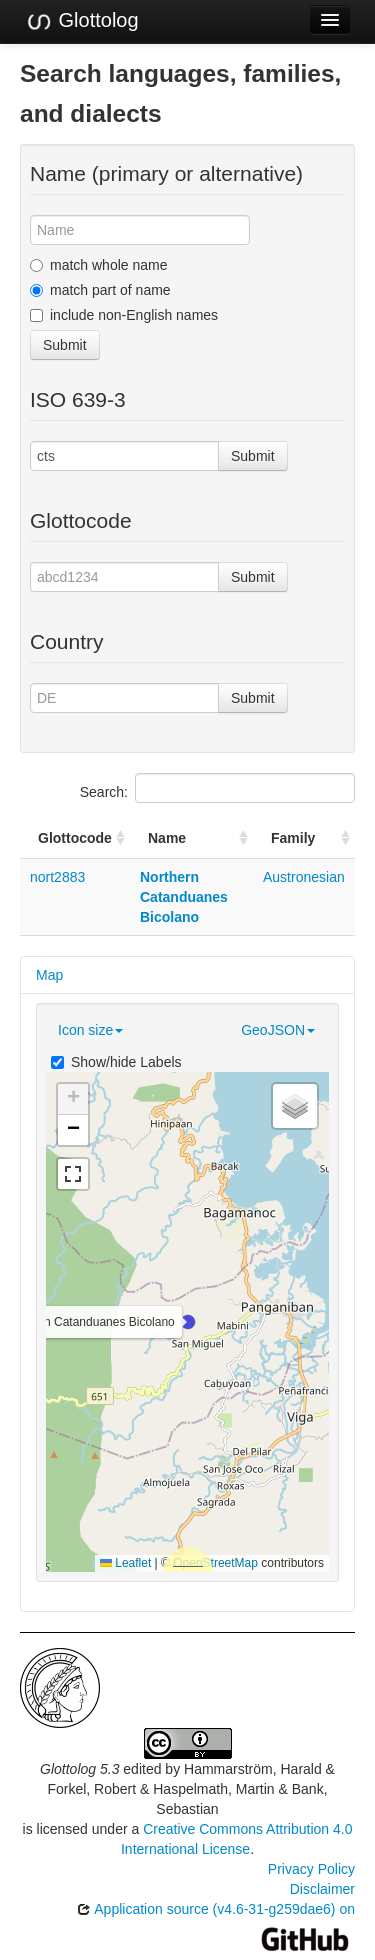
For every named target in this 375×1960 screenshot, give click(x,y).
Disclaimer (322, 1889)
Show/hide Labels (116, 1062)
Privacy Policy (311, 1869)
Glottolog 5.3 (79, 1769)
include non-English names (124, 315)
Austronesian (304, 877)
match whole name (99, 265)
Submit (65, 345)
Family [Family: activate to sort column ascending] (293, 838)
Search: (217, 788)
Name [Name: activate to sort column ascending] (167, 838)
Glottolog (82, 21)
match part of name (100, 290)
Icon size (90, 1030)
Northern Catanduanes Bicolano (184, 897)
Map (49, 975)
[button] (188, 1322)
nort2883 (57, 877)
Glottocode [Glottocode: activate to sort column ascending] (75, 838)
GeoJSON (278, 1030)
